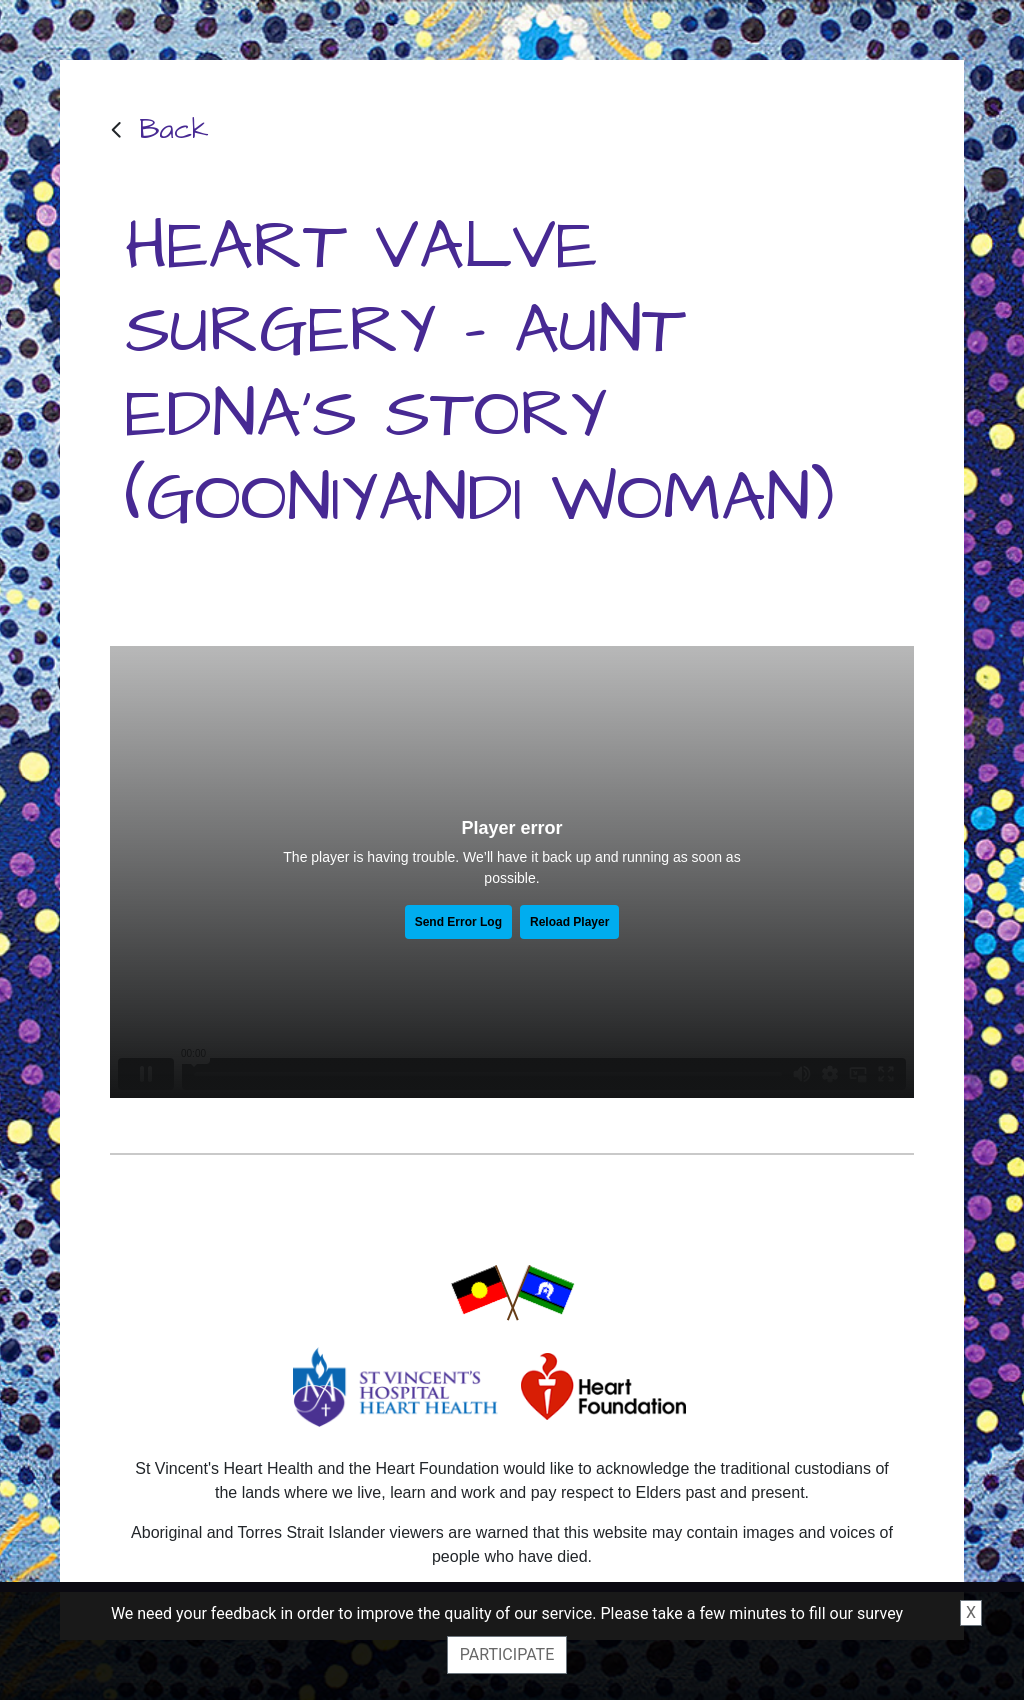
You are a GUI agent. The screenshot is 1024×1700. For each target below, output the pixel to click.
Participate (507, 1654)
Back (174, 129)
